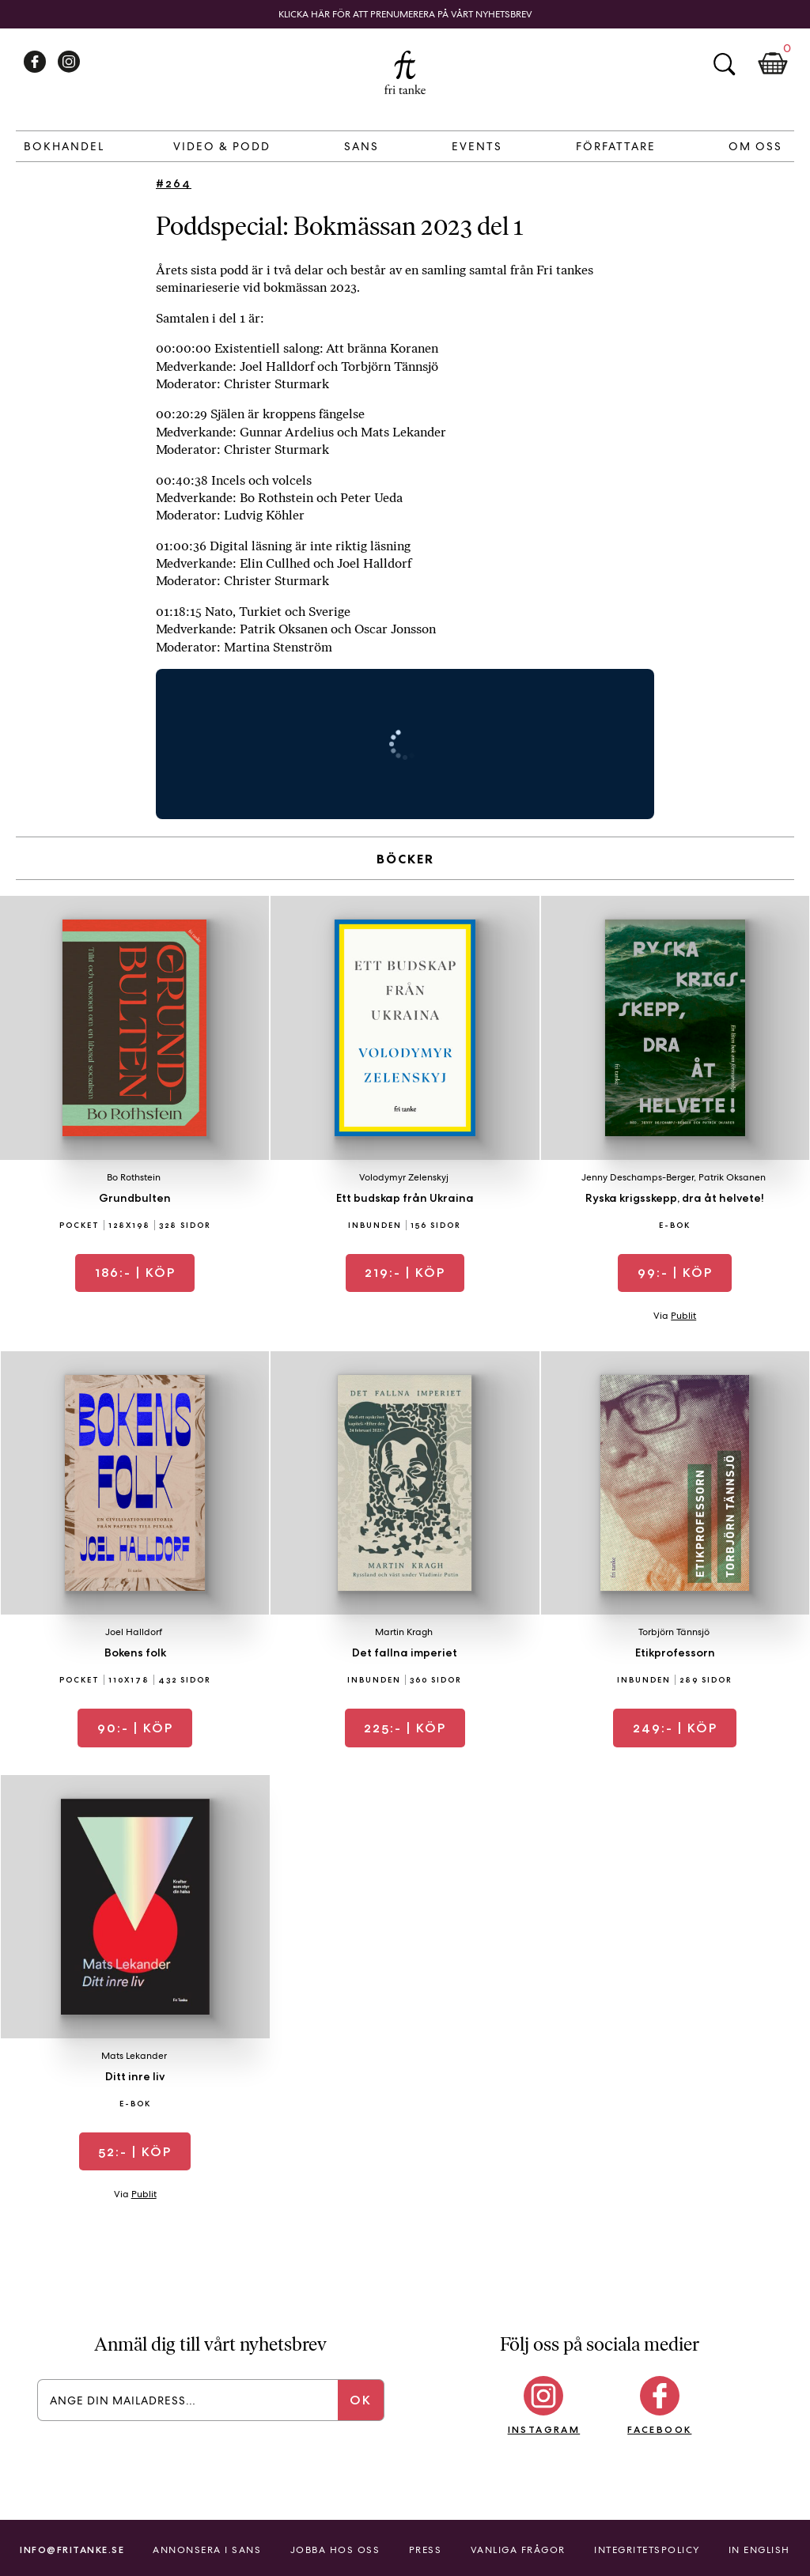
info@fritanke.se (72, 2549)
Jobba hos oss (335, 2550)
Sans (361, 146)
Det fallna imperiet (404, 1652)
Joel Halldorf (133, 1632)
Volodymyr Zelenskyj (404, 1177)
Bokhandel (64, 146)
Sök (724, 64)
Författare (616, 146)
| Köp (135, 1272)
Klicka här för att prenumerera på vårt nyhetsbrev (405, 14)
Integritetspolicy (647, 2550)
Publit (683, 1315)
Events (477, 146)
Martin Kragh (404, 1632)
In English (759, 2550)
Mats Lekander (134, 2055)
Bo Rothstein (134, 1177)
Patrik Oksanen (732, 1177)
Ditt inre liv (135, 2076)
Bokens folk (135, 1652)
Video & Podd (222, 146)
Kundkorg (773, 64)
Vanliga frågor (518, 2550)
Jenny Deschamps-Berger (637, 1177)
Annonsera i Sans (207, 2550)
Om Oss (755, 146)
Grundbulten (135, 1198)
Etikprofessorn (675, 1652)
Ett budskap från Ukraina (405, 1198)
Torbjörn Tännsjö (674, 1632)
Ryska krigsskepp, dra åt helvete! (674, 1198)
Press (425, 2550)
